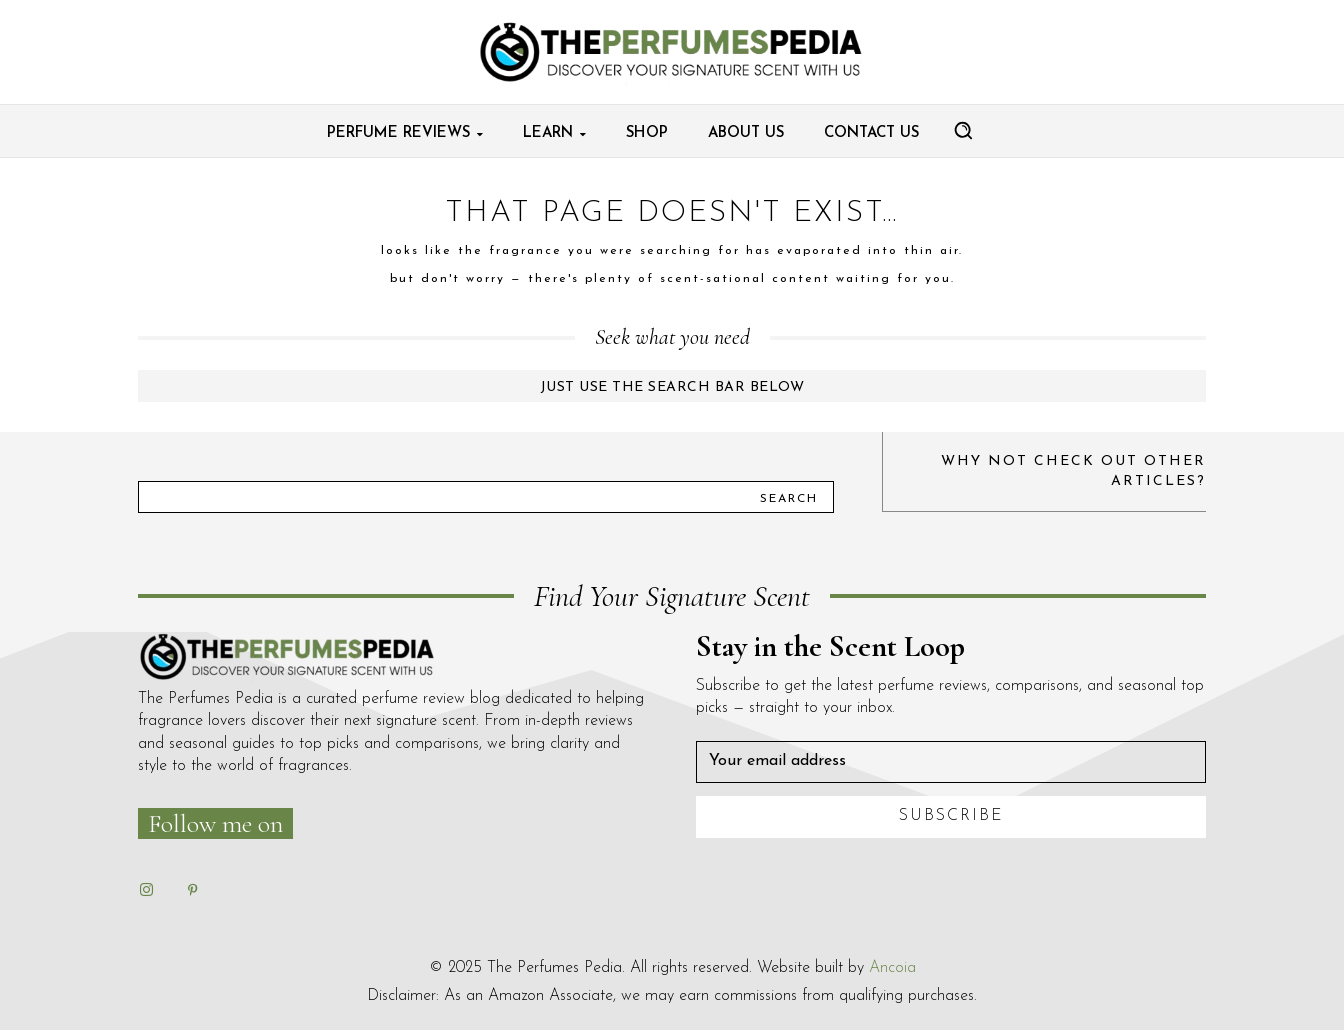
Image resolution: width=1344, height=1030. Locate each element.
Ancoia (892, 968)
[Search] (789, 497)
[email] (951, 762)
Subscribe (951, 816)
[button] (963, 130)
